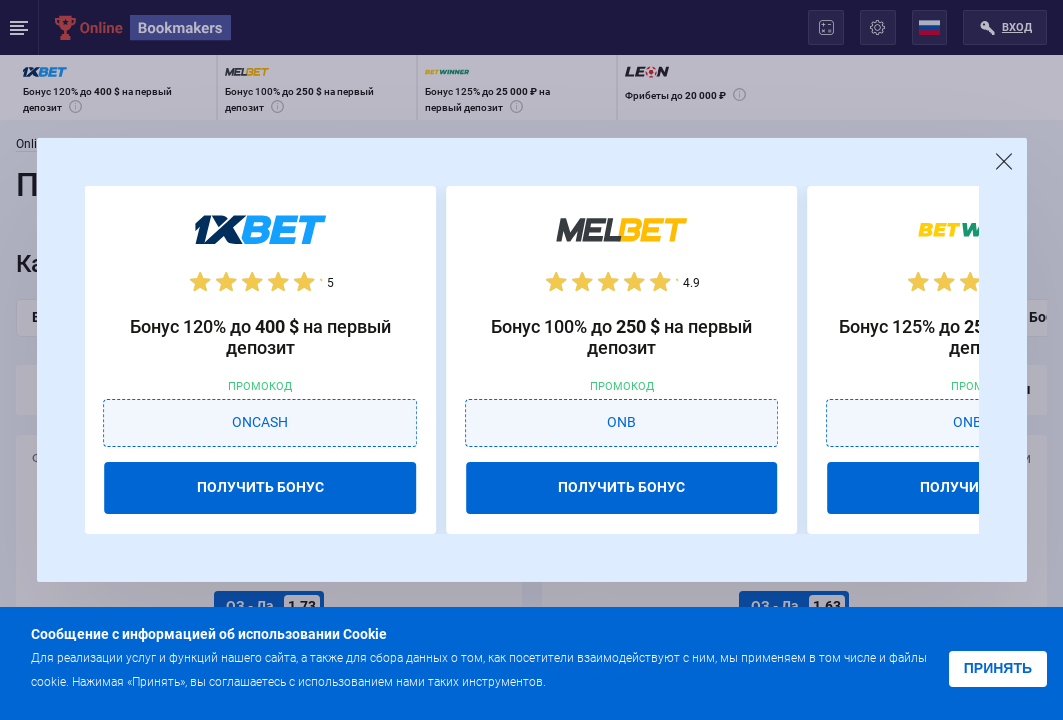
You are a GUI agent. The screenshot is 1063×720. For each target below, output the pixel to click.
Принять (998, 668)
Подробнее (589, 680)
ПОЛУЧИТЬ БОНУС (260, 487)
